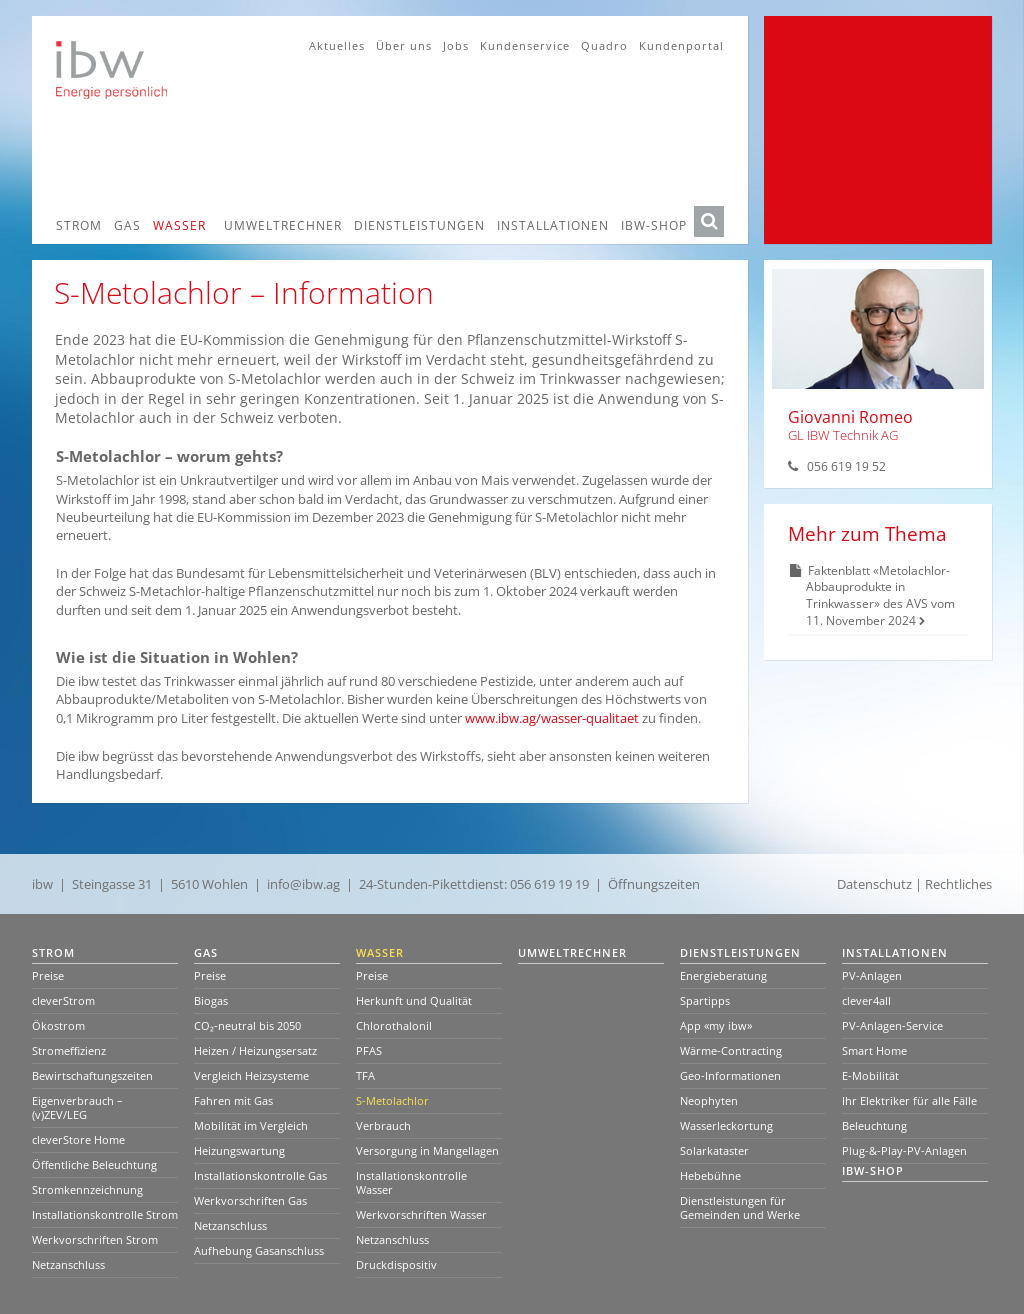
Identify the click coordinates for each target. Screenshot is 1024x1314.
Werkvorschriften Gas (250, 1200)
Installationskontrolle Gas (260, 1175)
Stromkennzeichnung (87, 1189)
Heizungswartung (239, 1150)
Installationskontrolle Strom (105, 1214)
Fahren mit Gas (233, 1100)
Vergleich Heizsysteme (251, 1075)
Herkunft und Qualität (414, 1000)
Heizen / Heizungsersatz (255, 1050)
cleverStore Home (78, 1139)
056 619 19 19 (549, 884)
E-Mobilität (870, 1075)
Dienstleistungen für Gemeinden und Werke (740, 1207)
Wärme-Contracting (731, 1050)
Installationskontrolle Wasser (411, 1182)
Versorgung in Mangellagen (427, 1150)
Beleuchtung (874, 1125)
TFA (365, 1075)
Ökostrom (58, 1025)
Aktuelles (337, 45)
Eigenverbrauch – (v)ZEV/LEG (77, 1107)
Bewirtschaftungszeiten (92, 1075)
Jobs (456, 45)
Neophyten (709, 1100)
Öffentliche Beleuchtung (94, 1164)
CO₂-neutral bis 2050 (247, 1025)
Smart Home (874, 1050)
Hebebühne (710, 1175)
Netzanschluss (68, 1264)
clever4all (866, 1000)
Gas (127, 225)
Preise (48, 975)
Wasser (179, 225)
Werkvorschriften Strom (95, 1239)
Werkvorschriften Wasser (421, 1214)
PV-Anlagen (872, 975)
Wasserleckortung (726, 1125)
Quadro (604, 45)
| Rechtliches (953, 884)
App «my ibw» (716, 1025)
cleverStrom (63, 1000)
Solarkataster (714, 1150)
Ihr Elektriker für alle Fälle (909, 1100)
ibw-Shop (654, 225)
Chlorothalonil (394, 1025)
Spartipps (705, 1000)
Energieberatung (723, 975)
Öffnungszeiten (654, 884)
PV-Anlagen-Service (892, 1025)
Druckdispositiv (396, 1264)
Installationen (553, 225)
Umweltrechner (283, 225)
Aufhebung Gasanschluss (259, 1250)
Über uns (404, 45)
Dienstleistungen (419, 225)
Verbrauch (383, 1125)
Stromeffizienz (69, 1050)
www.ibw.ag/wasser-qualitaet (553, 718)
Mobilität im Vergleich (251, 1125)
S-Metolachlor (392, 1100)
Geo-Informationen (730, 1075)
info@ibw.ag (303, 884)
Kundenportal (681, 45)
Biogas (211, 1000)
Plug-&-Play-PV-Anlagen (904, 1150)
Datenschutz (874, 884)
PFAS (369, 1050)
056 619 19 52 (846, 466)
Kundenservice (525, 45)
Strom (79, 225)
